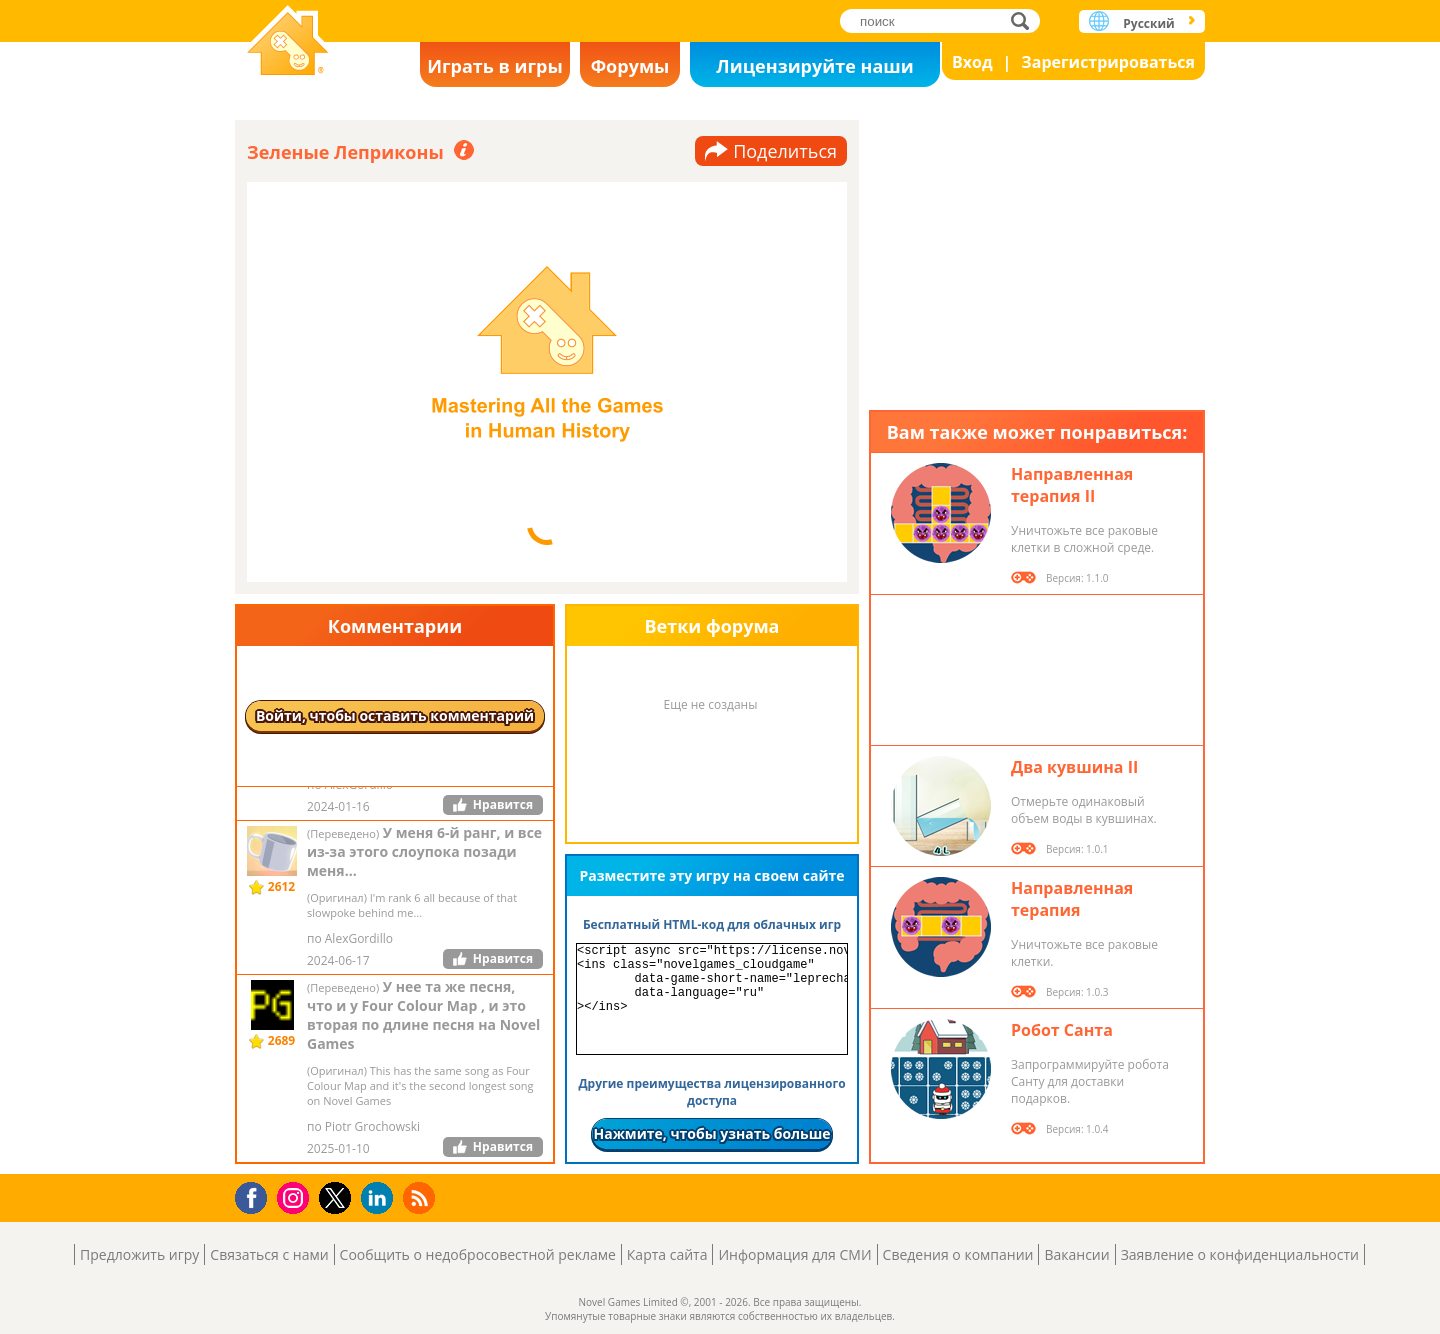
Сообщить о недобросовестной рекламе (478, 1254)
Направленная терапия (1072, 899)
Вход (972, 62)
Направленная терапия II (1072, 485)
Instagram (296, 1196)
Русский (1148, 23)
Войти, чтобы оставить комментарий (395, 715)
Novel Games (288, 42)
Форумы (630, 66)
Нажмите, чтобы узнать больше (711, 1133)
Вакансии (1076, 1254)
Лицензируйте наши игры (814, 70)
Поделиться (785, 151)
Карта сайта (667, 1254)
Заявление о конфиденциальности (1240, 1254)
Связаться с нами (269, 1254)
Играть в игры (495, 66)
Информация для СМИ (794, 1254)
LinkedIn (380, 1198)
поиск (1025, 20)
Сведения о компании (958, 1254)
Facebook (256, 1195)
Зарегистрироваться (1108, 62)
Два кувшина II (1074, 767)
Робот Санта (1062, 1030)
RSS (421, 1197)
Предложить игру (139, 1254)
